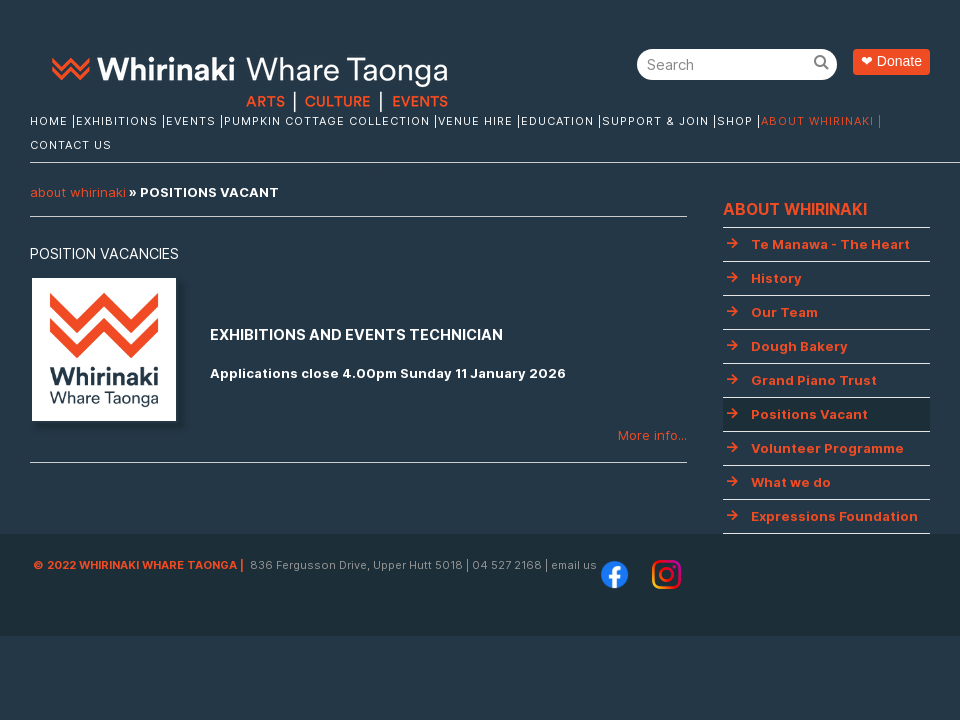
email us (574, 565)
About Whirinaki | (821, 121)
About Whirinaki (78, 192)
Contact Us (71, 145)
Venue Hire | (479, 121)
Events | (195, 121)
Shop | (739, 121)
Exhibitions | (121, 121)
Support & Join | (659, 121)
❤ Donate (891, 61)
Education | (561, 121)
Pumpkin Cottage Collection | (331, 121)
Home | (53, 121)
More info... (652, 435)
